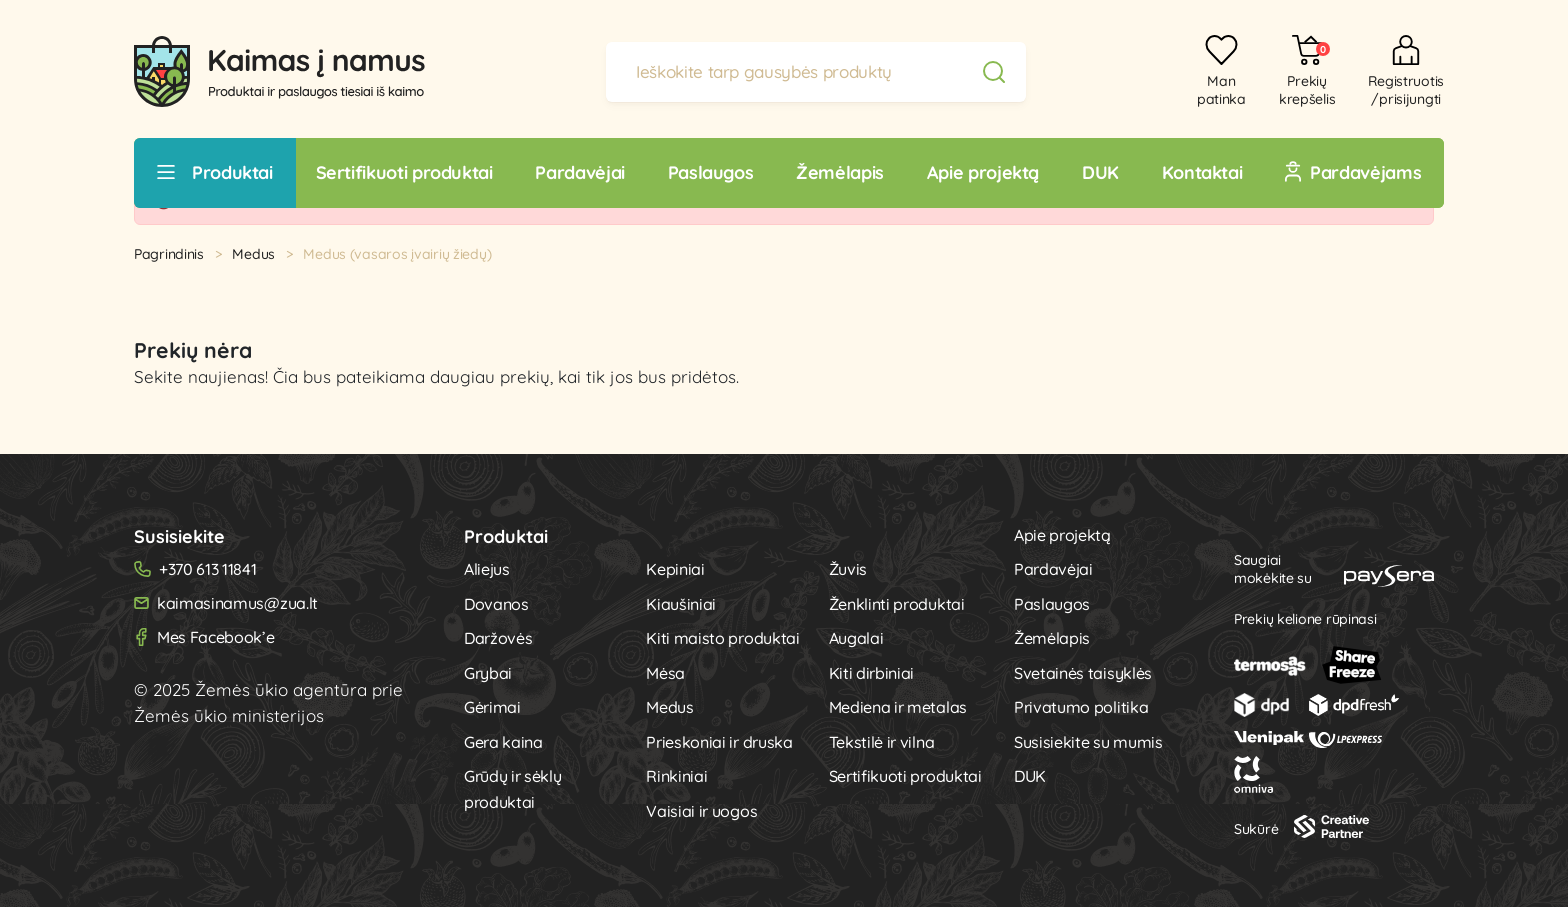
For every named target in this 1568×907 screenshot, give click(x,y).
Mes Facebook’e (216, 637)
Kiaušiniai (681, 604)
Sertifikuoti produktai (905, 776)
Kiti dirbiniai (872, 673)
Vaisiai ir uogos (701, 811)
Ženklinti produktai (897, 604)
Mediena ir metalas (898, 707)
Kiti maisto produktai (722, 638)
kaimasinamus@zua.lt (237, 603)
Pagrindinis (169, 254)
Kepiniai (675, 569)
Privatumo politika (1081, 707)
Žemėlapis (1052, 638)
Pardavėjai (1053, 569)
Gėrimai (492, 707)
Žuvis (848, 569)
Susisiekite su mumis (1088, 742)
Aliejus (487, 569)
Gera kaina (503, 742)
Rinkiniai (676, 776)
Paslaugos (1052, 604)
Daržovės (498, 638)
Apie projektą (1062, 535)
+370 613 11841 (208, 569)
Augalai (856, 638)
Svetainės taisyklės (1083, 673)
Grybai (488, 673)
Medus (253, 254)
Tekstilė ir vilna (882, 742)
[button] (1297, 71)
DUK (1030, 776)
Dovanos (496, 604)
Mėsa (665, 673)
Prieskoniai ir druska (719, 742)
